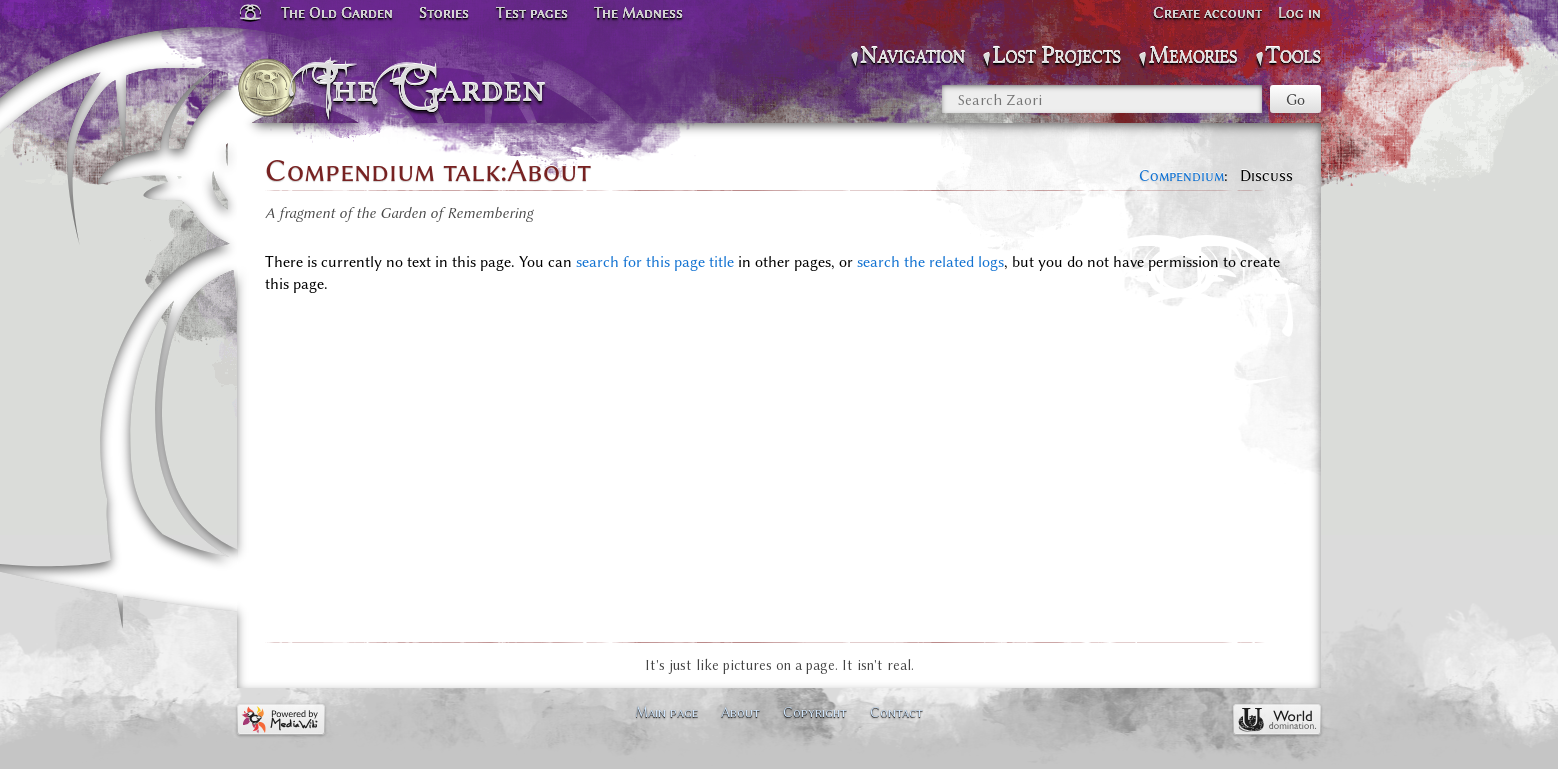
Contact (896, 712)
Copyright (815, 712)
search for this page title (655, 262)
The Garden (435, 88)
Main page (666, 712)
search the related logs (930, 262)
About (740, 712)
